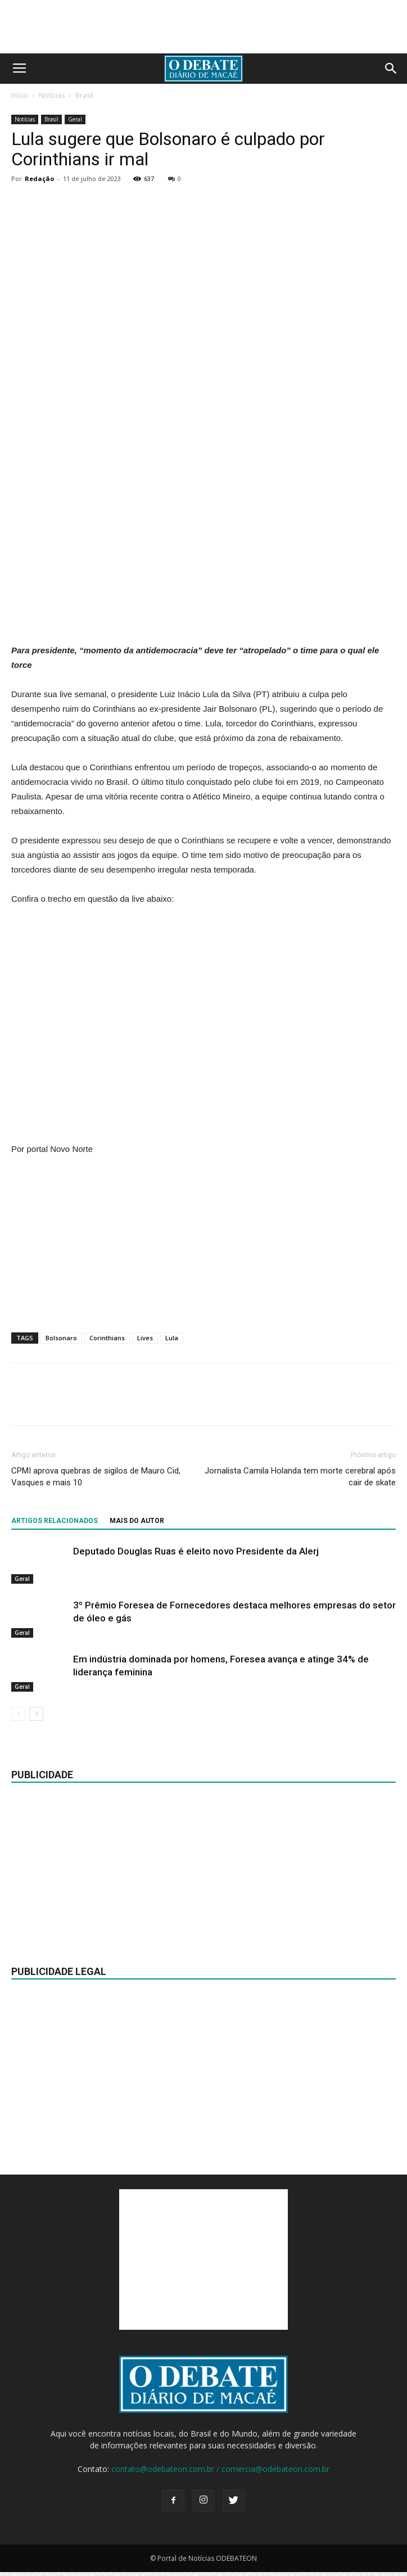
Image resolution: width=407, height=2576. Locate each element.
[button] (391, 68)
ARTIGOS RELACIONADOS (54, 1521)
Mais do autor (137, 1521)
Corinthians (107, 1338)
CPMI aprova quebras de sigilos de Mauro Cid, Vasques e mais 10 (95, 1477)
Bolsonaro (61, 1338)
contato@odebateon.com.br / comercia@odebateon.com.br (220, 2469)
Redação (39, 178)
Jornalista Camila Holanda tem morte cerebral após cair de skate (300, 1477)
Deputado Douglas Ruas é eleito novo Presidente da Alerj (196, 1551)
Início (19, 95)
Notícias (52, 95)
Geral (75, 119)
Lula (171, 1338)
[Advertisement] (203, 561)
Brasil (84, 95)
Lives (145, 1338)
